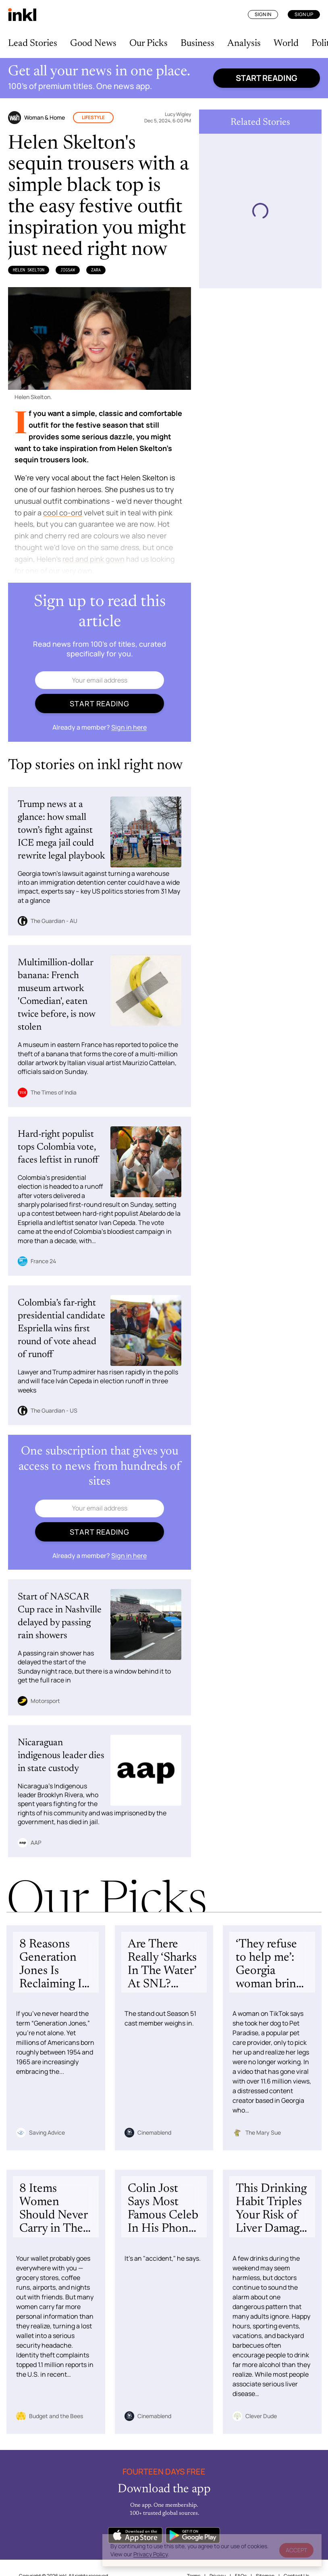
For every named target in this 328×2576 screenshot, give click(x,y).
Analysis (244, 43)
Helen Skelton (28, 269)
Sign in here (129, 727)
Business (197, 43)
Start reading (266, 77)
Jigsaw (67, 269)
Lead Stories (32, 43)
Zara (96, 269)
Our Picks (148, 43)
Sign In (263, 14)
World (286, 43)
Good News (93, 43)
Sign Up (304, 14)
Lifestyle (93, 117)
